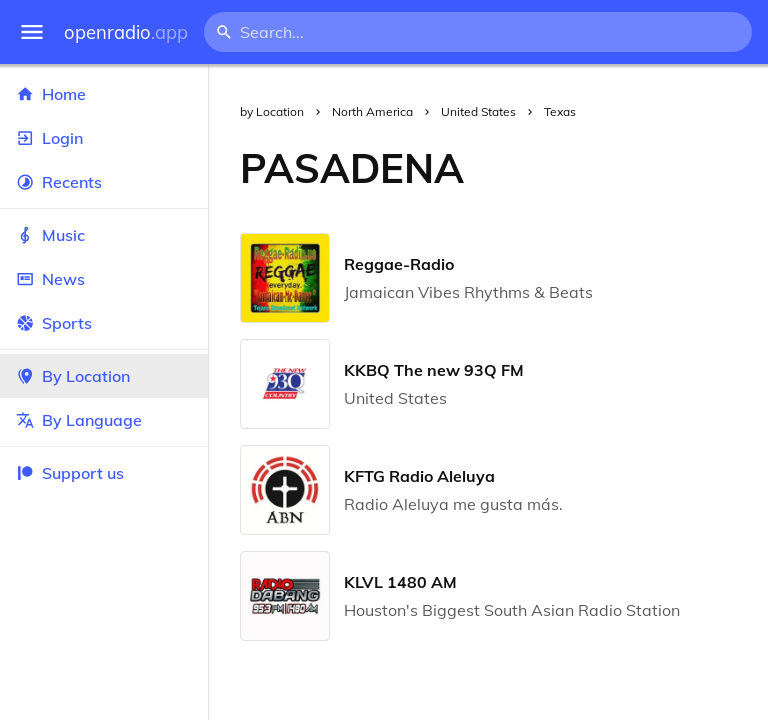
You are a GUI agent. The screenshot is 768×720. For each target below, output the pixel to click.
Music (104, 235)
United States (478, 111)
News (104, 279)
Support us (70, 473)
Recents (104, 182)
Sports (104, 323)
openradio (126, 32)
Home (104, 94)
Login (104, 138)
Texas (560, 111)
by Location (272, 111)
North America (372, 111)
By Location (104, 376)
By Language (104, 420)
